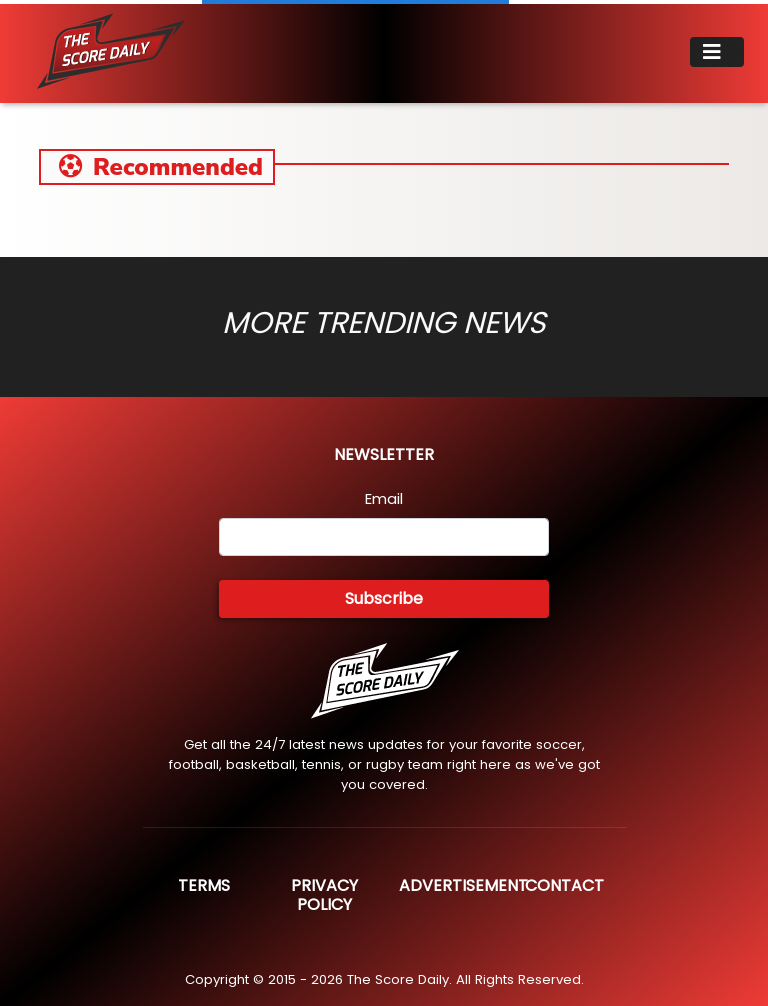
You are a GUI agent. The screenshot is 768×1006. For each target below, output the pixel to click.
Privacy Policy (324, 895)
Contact (564, 885)
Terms (204, 885)
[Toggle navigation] (717, 52)
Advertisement (463, 885)
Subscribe (384, 598)
